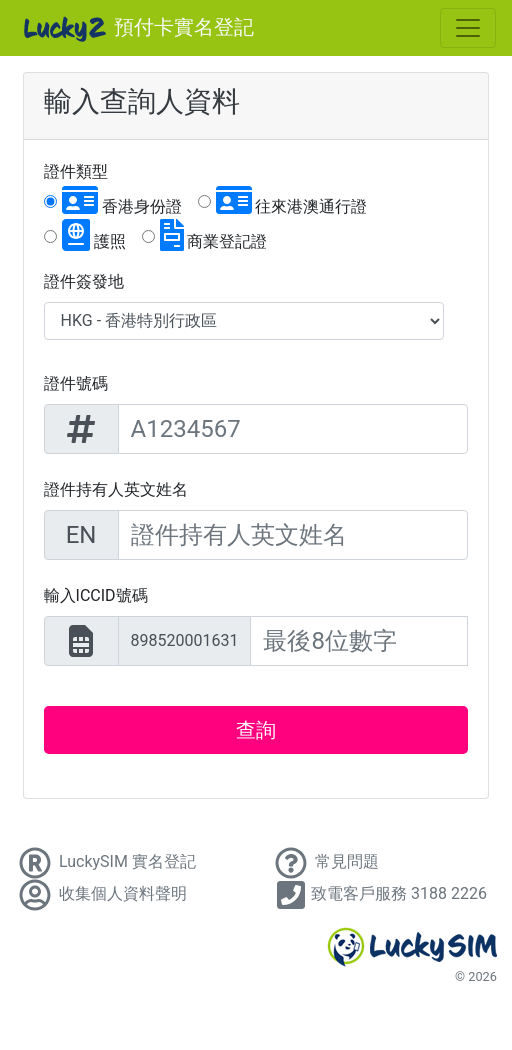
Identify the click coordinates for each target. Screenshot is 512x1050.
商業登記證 (214, 235)
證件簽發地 (84, 281)
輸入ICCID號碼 (96, 595)
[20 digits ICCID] (359, 641)
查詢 (256, 730)
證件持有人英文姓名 (116, 489)
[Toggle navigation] (468, 28)
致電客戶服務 (379, 893)
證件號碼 (76, 383)
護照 (94, 235)
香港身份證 (122, 200)
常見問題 (325, 861)
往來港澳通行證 (292, 200)
